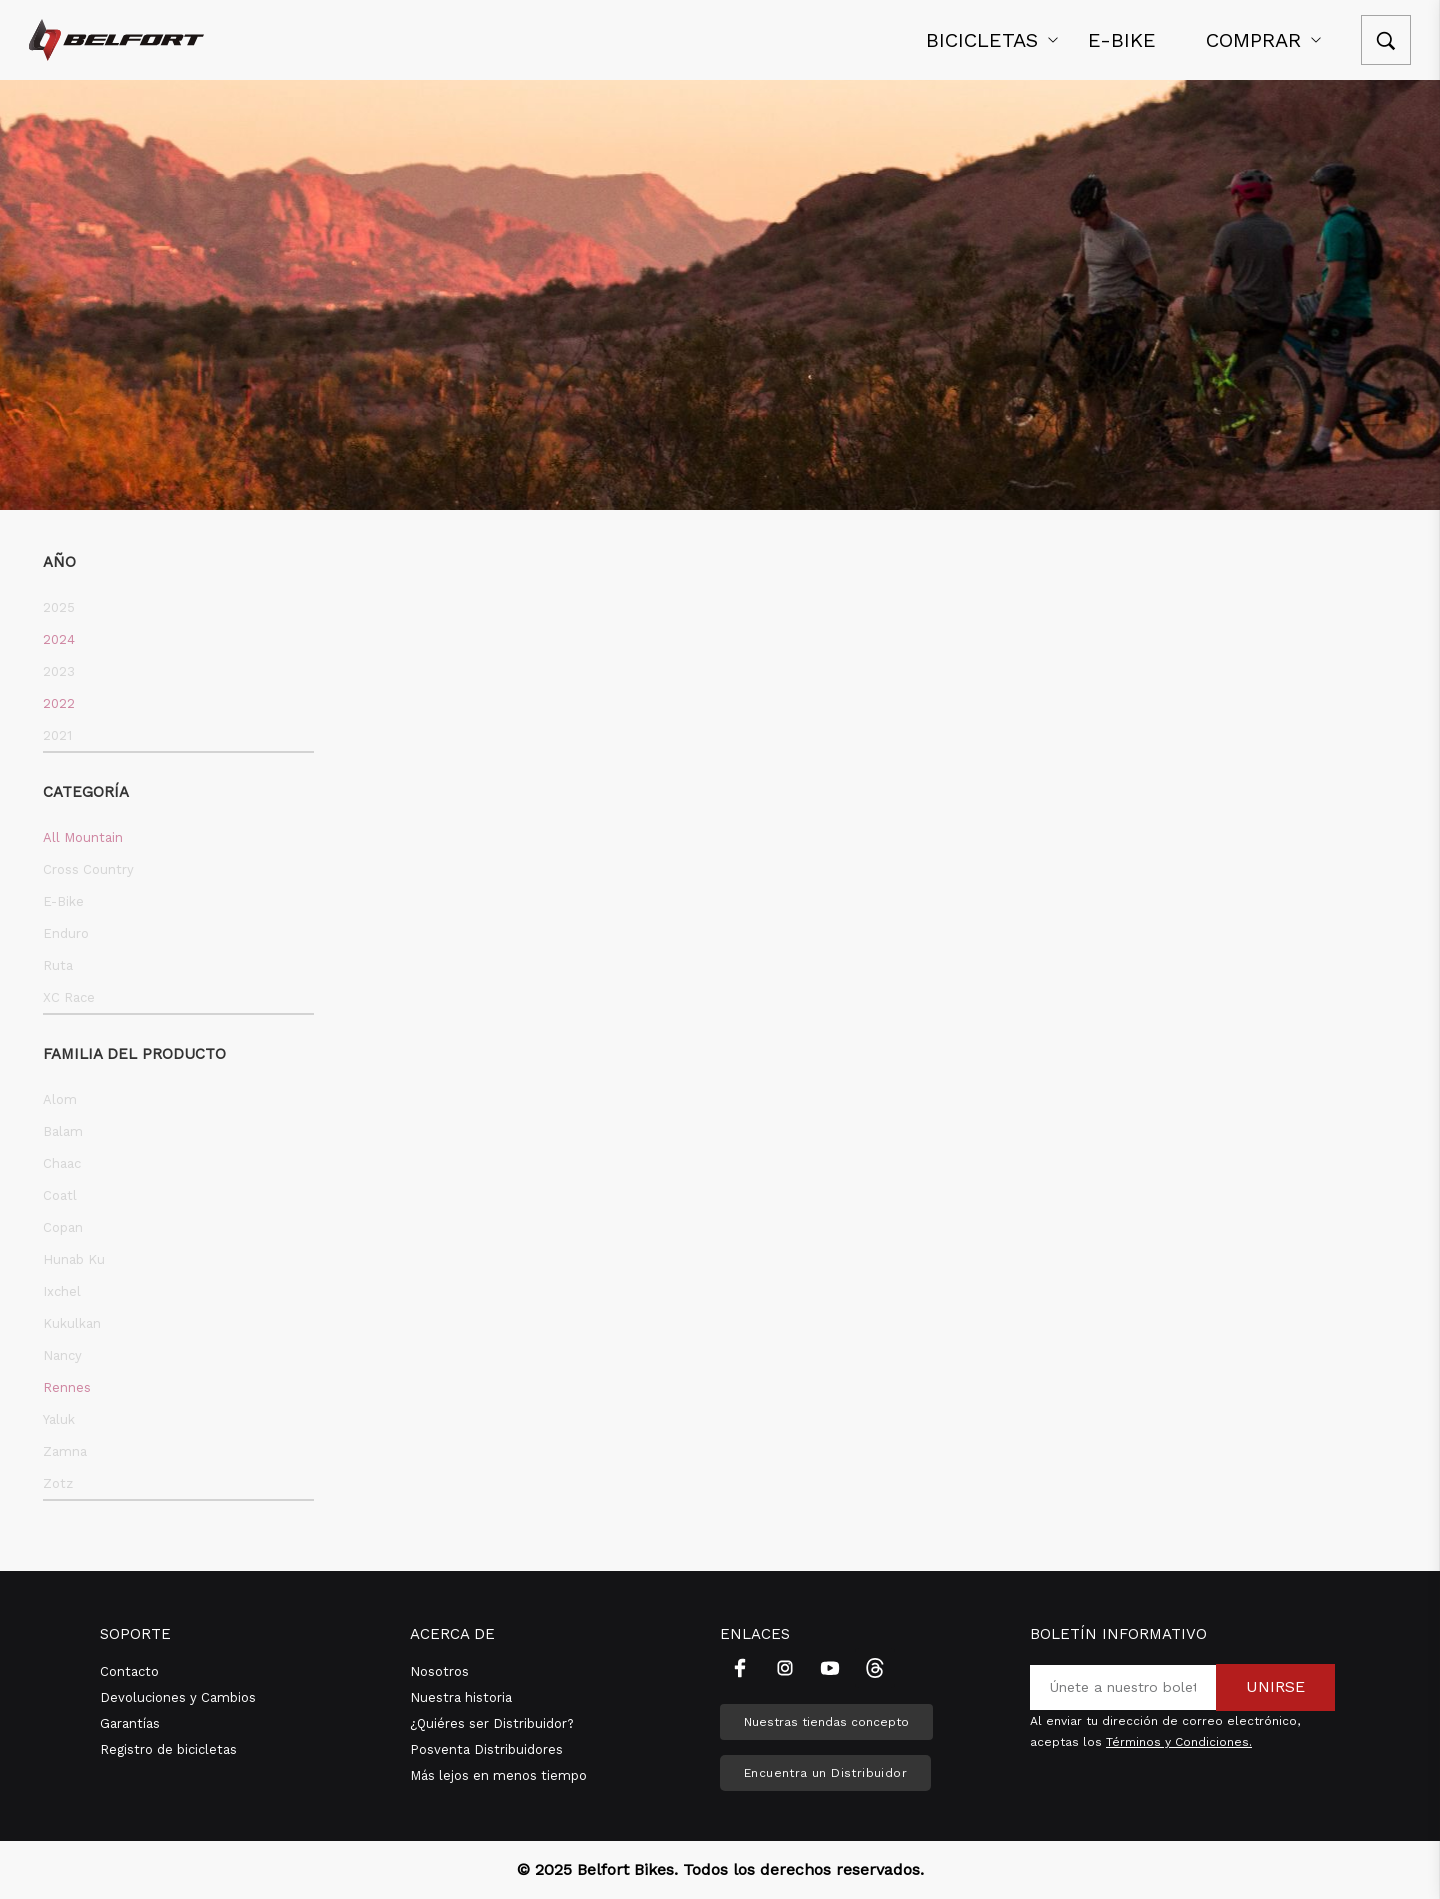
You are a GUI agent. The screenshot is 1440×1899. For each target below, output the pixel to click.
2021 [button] (57, 735)
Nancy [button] (62, 1355)
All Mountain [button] (83, 837)
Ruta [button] (58, 965)
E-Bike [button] (63, 901)
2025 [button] (59, 607)
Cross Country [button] (88, 869)
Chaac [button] (62, 1163)
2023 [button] (59, 671)
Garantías (130, 1723)
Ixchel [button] (62, 1291)
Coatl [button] (60, 1195)
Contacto (129, 1671)
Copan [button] (63, 1227)
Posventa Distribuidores (486, 1749)
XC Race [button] (69, 997)
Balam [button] (63, 1131)
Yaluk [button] (59, 1419)
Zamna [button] (65, 1451)
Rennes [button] (67, 1387)
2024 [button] (59, 639)
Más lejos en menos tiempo (498, 1775)
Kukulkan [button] (72, 1323)
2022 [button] (59, 703)
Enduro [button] (66, 933)
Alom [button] (60, 1099)
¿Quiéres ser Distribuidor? (492, 1723)
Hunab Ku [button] (74, 1259)
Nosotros (439, 1671)
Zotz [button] (58, 1483)
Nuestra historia (461, 1697)
